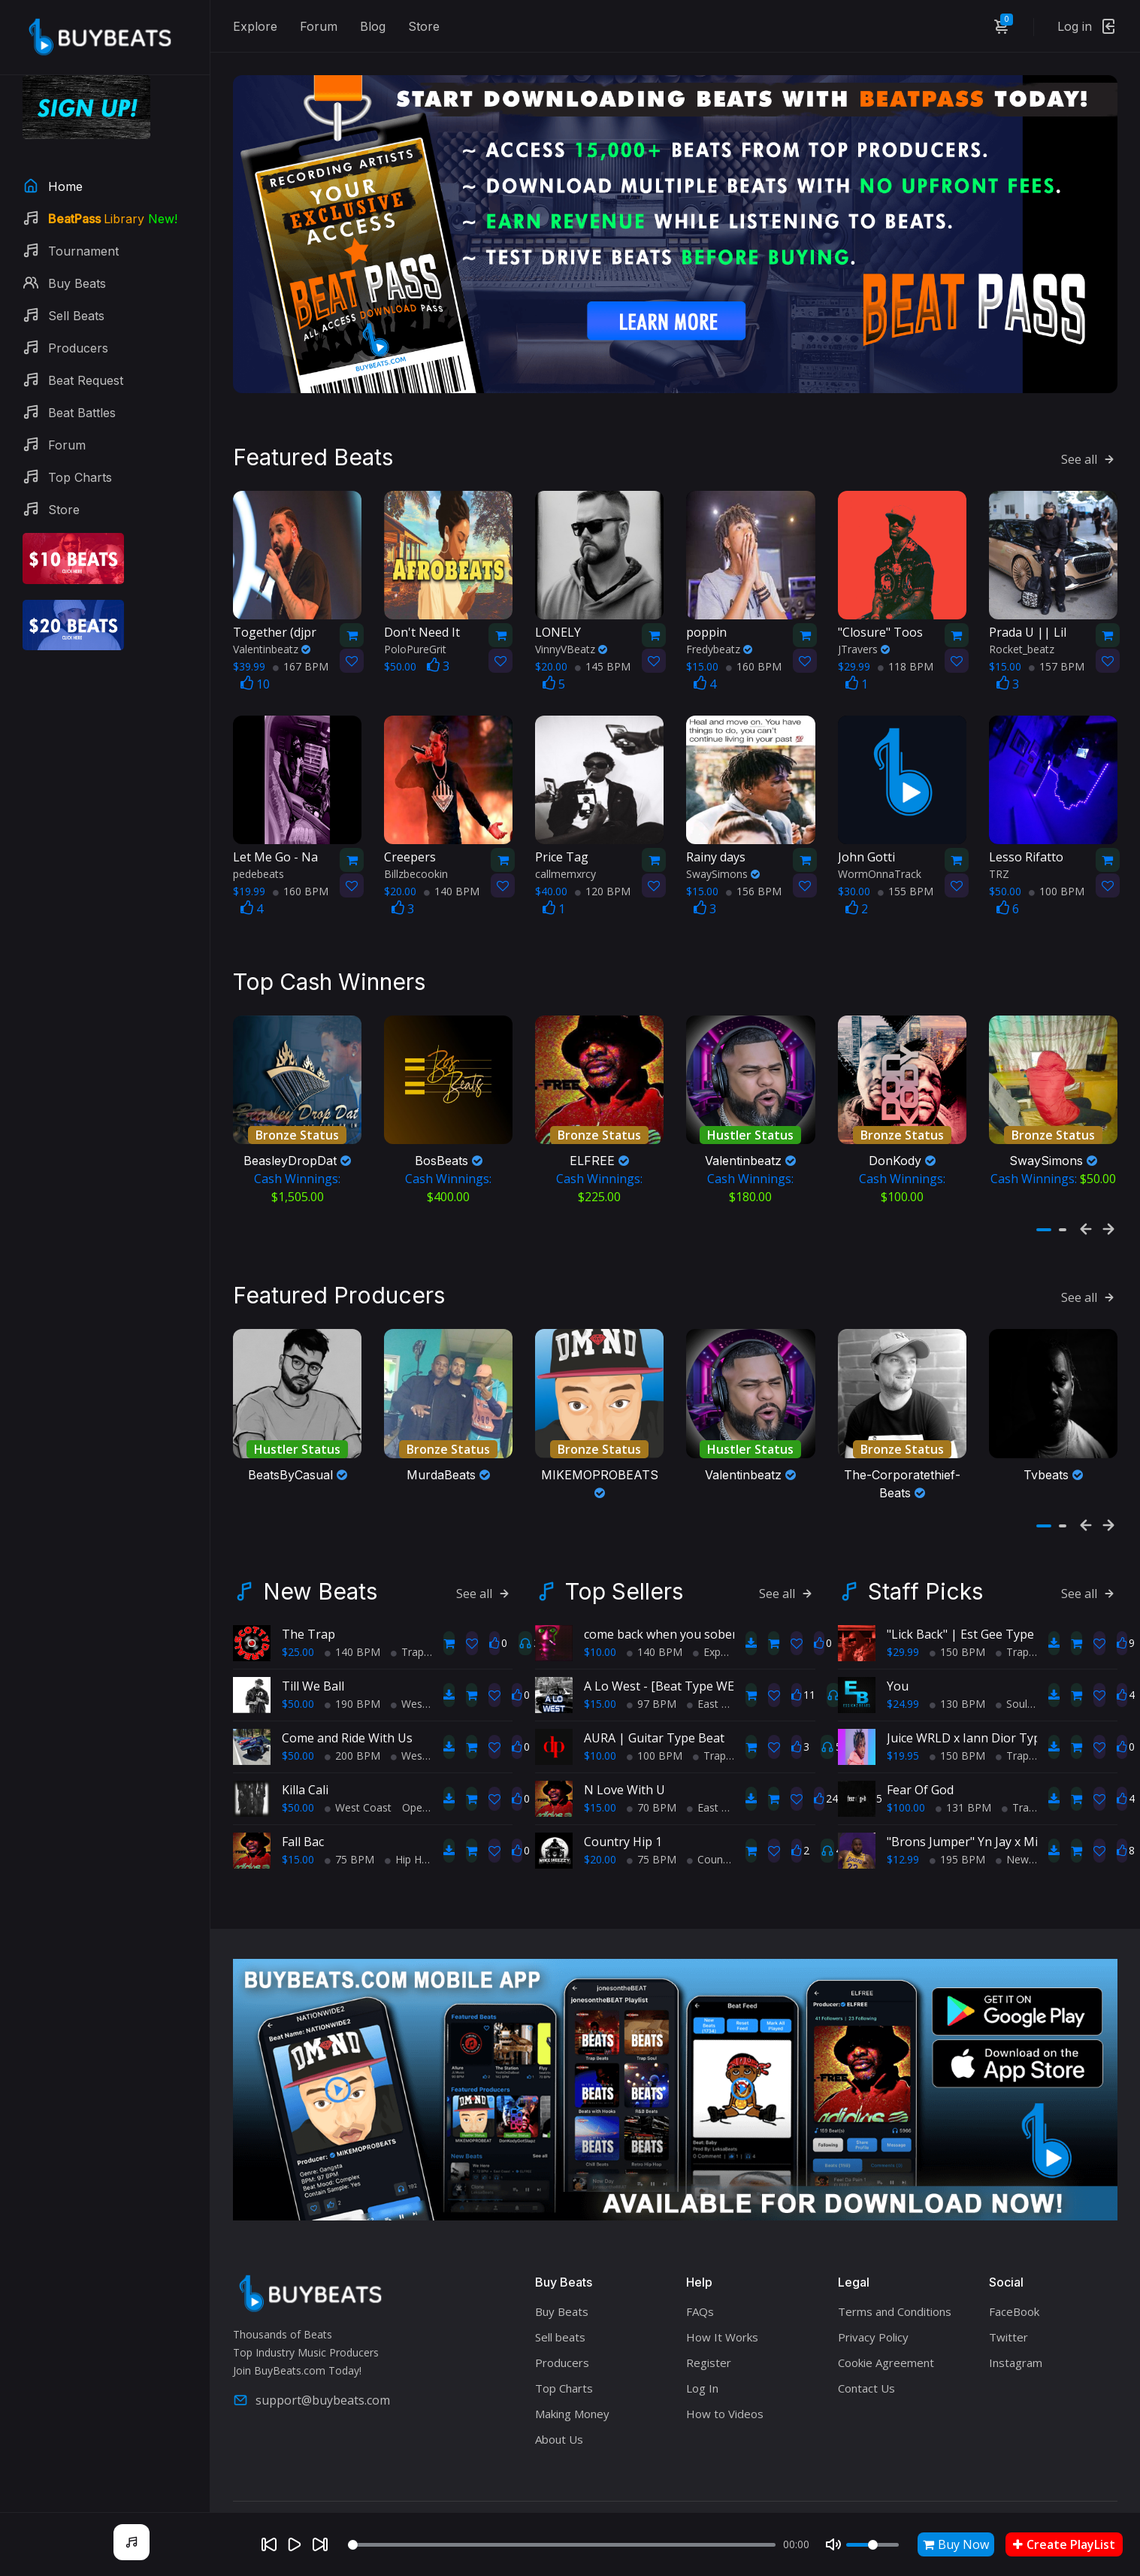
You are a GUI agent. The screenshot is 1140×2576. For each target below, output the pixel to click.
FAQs (700, 2273)
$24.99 (903, 1664)
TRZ (999, 854)
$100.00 (906, 1768)
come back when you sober (660, 1595)
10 (255, 663)
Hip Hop (409, 1820)
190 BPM (352, 1664)
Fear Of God (920, 1750)
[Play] (295, 2544)
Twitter (1008, 2298)
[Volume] (872, 2545)
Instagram (1015, 2324)
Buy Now (956, 2544)
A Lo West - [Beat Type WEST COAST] (689, 1647)
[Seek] (562, 2545)
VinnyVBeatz (571, 629)
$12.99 (903, 1820)
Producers (562, 2324)
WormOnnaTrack (879, 854)
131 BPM (963, 1768)
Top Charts (564, 2349)
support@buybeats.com (311, 2361)
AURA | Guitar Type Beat (654, 1699)
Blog (373, 26)
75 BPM (349, 1820)
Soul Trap (1024, 1664)
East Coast (718, 1664)
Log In (702, 2349)
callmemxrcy (565, 854)
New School (1030, 1820)
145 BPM (602, 646)
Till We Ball (313, 1647)
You (898, 1647)
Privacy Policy (873, 2298)
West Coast (424, 1664)
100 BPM (1056, 871)
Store (424, 26)
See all (1089, 439)
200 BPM (352, 1716)
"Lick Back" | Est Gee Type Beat (975, 1595)
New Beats (320, 1552)
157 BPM (1056, 646)
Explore (255, 26)
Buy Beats (561, 2273)
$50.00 (298, 1664)
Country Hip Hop (732, 1820)
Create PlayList (1064, 2544)
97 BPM (651, 1664)
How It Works (722, 2298)
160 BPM (754, 646)
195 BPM (957, 1820)
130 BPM (957, 1664)
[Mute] (833, 2544)
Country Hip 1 (623, 1802)
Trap (407, 1613)
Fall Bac (303, 1802)
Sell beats (560, 2298)
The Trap (308, 1595)
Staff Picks (925, 1552)
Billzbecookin (416, 854)
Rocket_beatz (1021, 629)
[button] (1043, 1200)
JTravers (864, 629)
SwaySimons (723, 854)
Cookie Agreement (886, 2324)
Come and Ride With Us (347, 1699)
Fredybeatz (719, 629)
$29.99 (903, 1613)
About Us (559, 2400)
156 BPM (754, 871)
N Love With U (624, 1750)
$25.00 (298, 1613)
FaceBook (1014, 2273)
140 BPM (451, 871)
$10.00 (600, 1613)
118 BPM (905, 646)
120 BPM (602, 871)
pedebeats (258, 854)
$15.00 (298, 1820)
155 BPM (905, 871)
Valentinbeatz (271, 629)
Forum (318, 26)
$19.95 (903, 1716)
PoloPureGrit (415, 629)
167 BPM (300, 646)
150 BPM (957, 1613)
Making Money (572, 2375)
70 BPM (651, 1768)
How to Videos (725, 2375)
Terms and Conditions (894, 2273)
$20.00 (600, 1820)
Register (708, 2324)
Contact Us (866, 2349)
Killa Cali (305, 1750)
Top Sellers (624, 1552)
